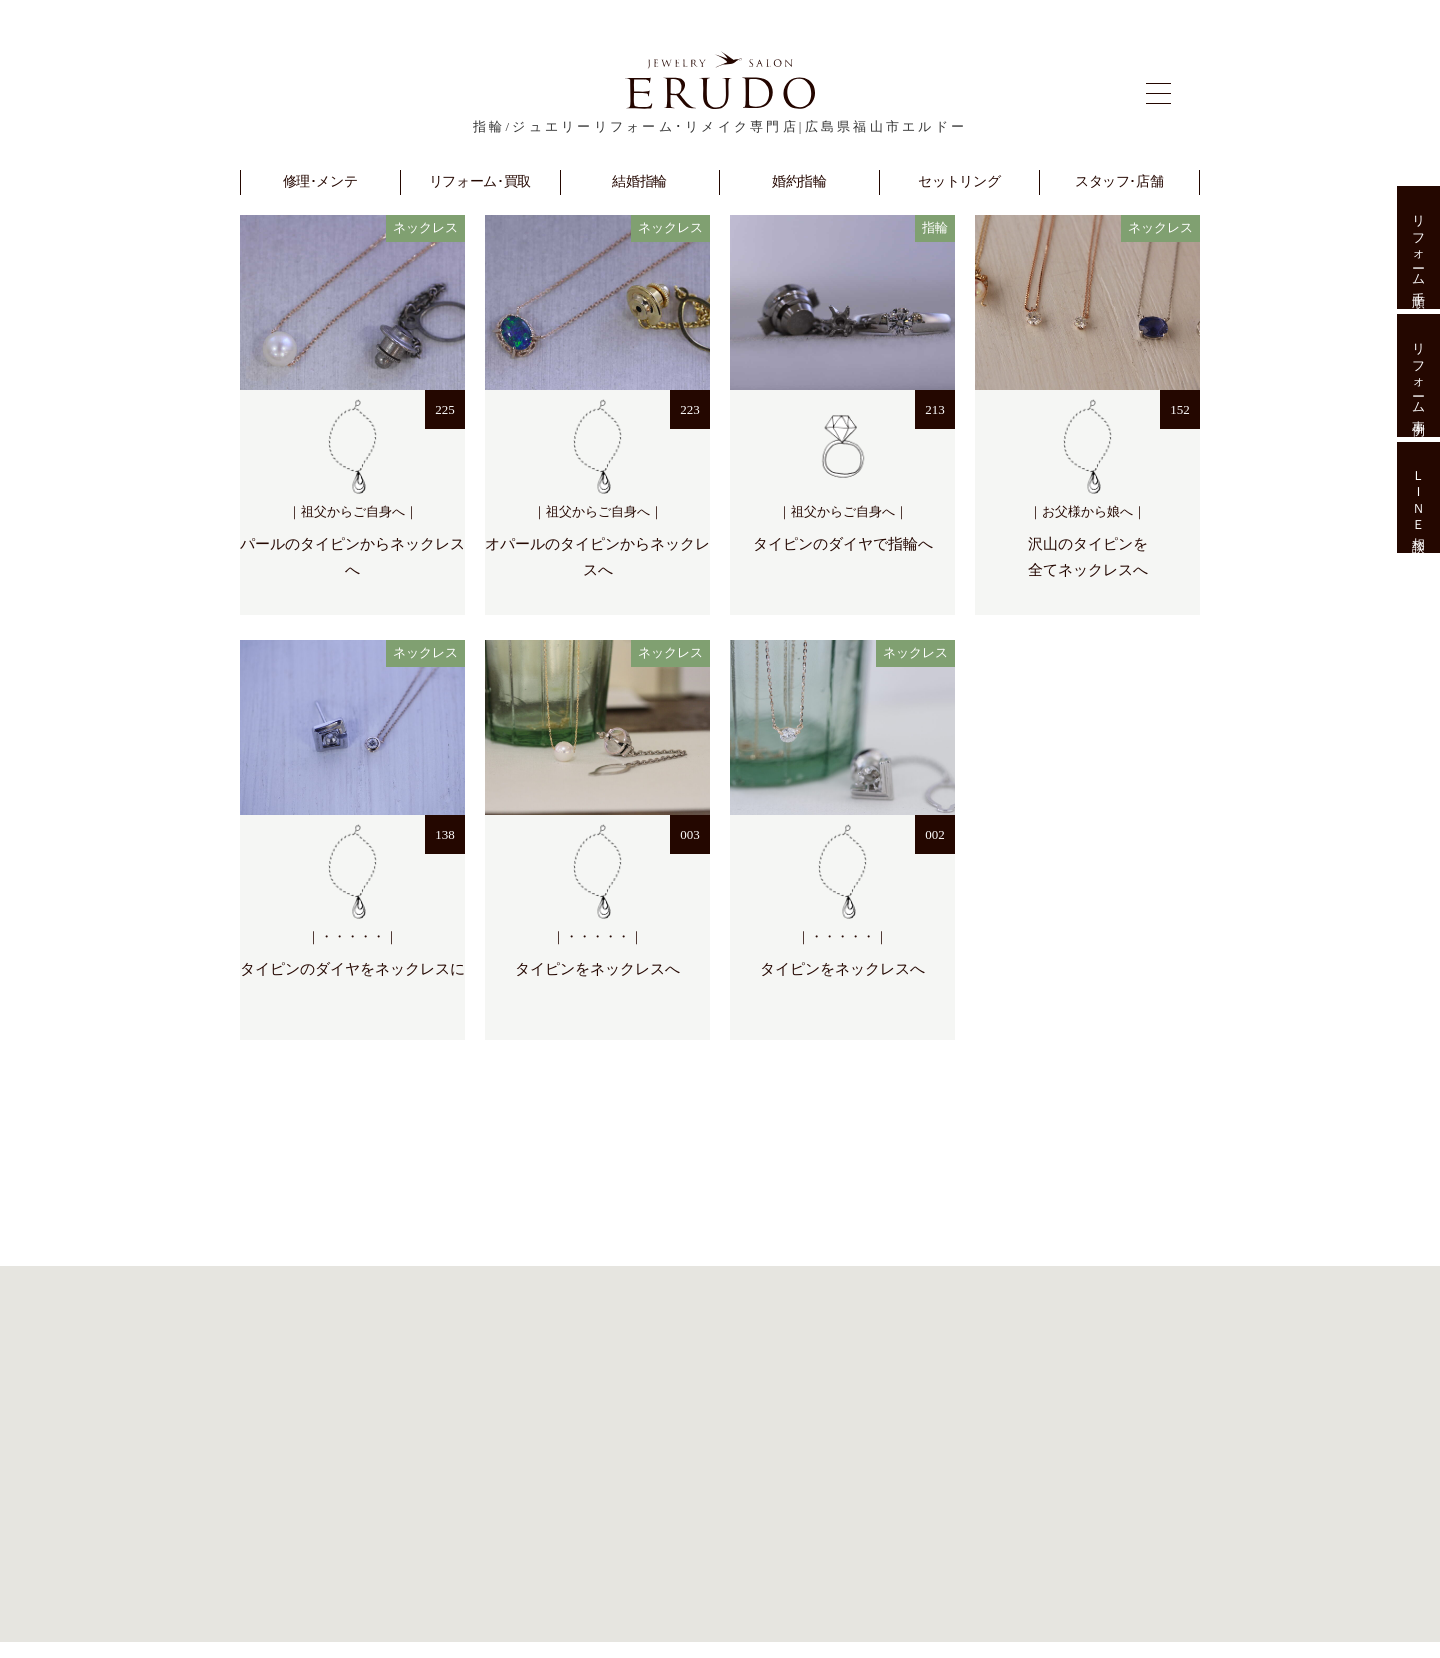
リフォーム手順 (1418, 247)
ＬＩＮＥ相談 (1418, 498)
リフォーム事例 (1418, 375)
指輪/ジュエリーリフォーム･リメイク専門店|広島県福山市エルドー (720, 126)
